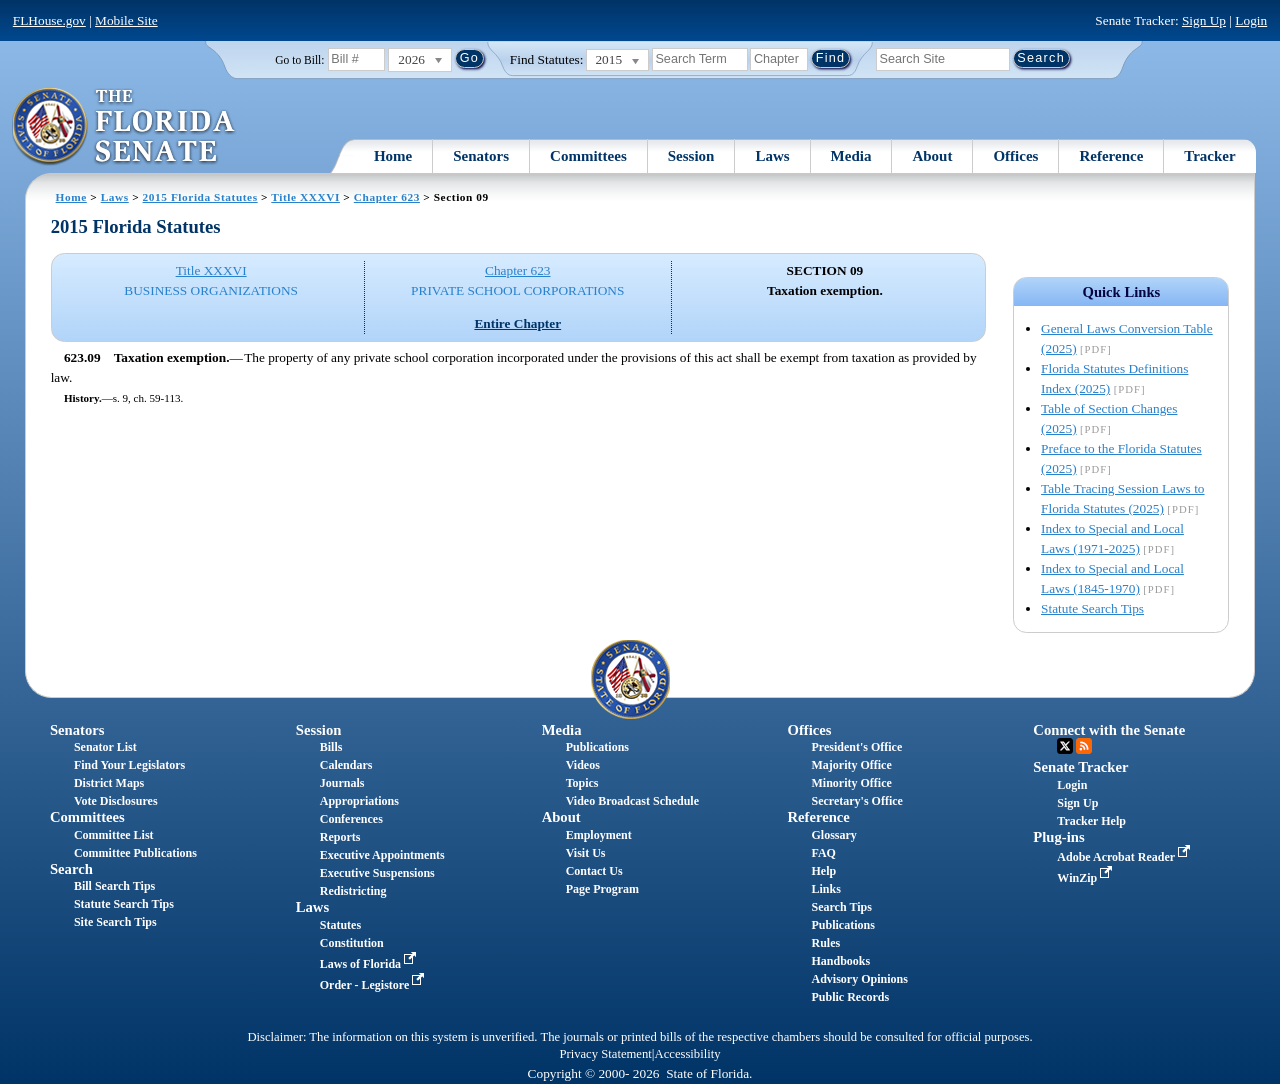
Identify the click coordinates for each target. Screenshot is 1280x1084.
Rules (825, 943)
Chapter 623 (387, 197)
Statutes (340, 925)
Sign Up (1204, 20)
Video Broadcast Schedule (632, 801)
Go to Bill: (299, 60)
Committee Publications (135, 853)
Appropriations (359, 801)
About (932, 156)
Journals (342, 783)
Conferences (351, 819)
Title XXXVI (305, 197)
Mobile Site (126, 20)
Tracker (1209, 156)
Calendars (346, 765)
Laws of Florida (370, 964)
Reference (1111, 156)
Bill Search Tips (114, 886)
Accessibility (688, 1054)
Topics (582, 783)
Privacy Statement (605, 1054)
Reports (340, 837)
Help (823, 871)
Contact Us (594, 871)
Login (1251, 20)
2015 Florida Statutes (200, 197)
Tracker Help (1091, 821)
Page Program (602, 889)
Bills (331, 747)
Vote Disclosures (116, 801)
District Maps (109, 783)
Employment (599, 835)
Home (393, 156)
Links (825, 889)
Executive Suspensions (377, 873)
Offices (1015, 156)
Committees (588, 156)
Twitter (1065, 746)
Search (71, 869)
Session (691, 156)
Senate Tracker (1080, 767)
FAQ (823, 853)
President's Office (856, 747)
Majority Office (851, 765)
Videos (583, 765)
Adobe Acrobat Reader (1125, 857)
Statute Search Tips (1092, 608)
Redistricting (353, 891)
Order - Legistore (374, 985)
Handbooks (840, 961)
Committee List (114, 835)
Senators (481, 156)
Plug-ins (1058, 837)
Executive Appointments (382, 855)
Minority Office (851, 783)
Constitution (352, 943)
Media (851, 156)
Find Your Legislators (129, 765)
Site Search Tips (115, 922)
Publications (597, 747)
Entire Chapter (517, 323)
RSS (1084, 746)
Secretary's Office (856, 801)
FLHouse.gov (49, 20)
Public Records (850, 997)
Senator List (105, 747)
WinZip (1086, 878)
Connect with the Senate (1109, 730)
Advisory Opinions (859, 979)
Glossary (833, 835)
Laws (772, 156)
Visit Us (586, 853)
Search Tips (841, 907)
